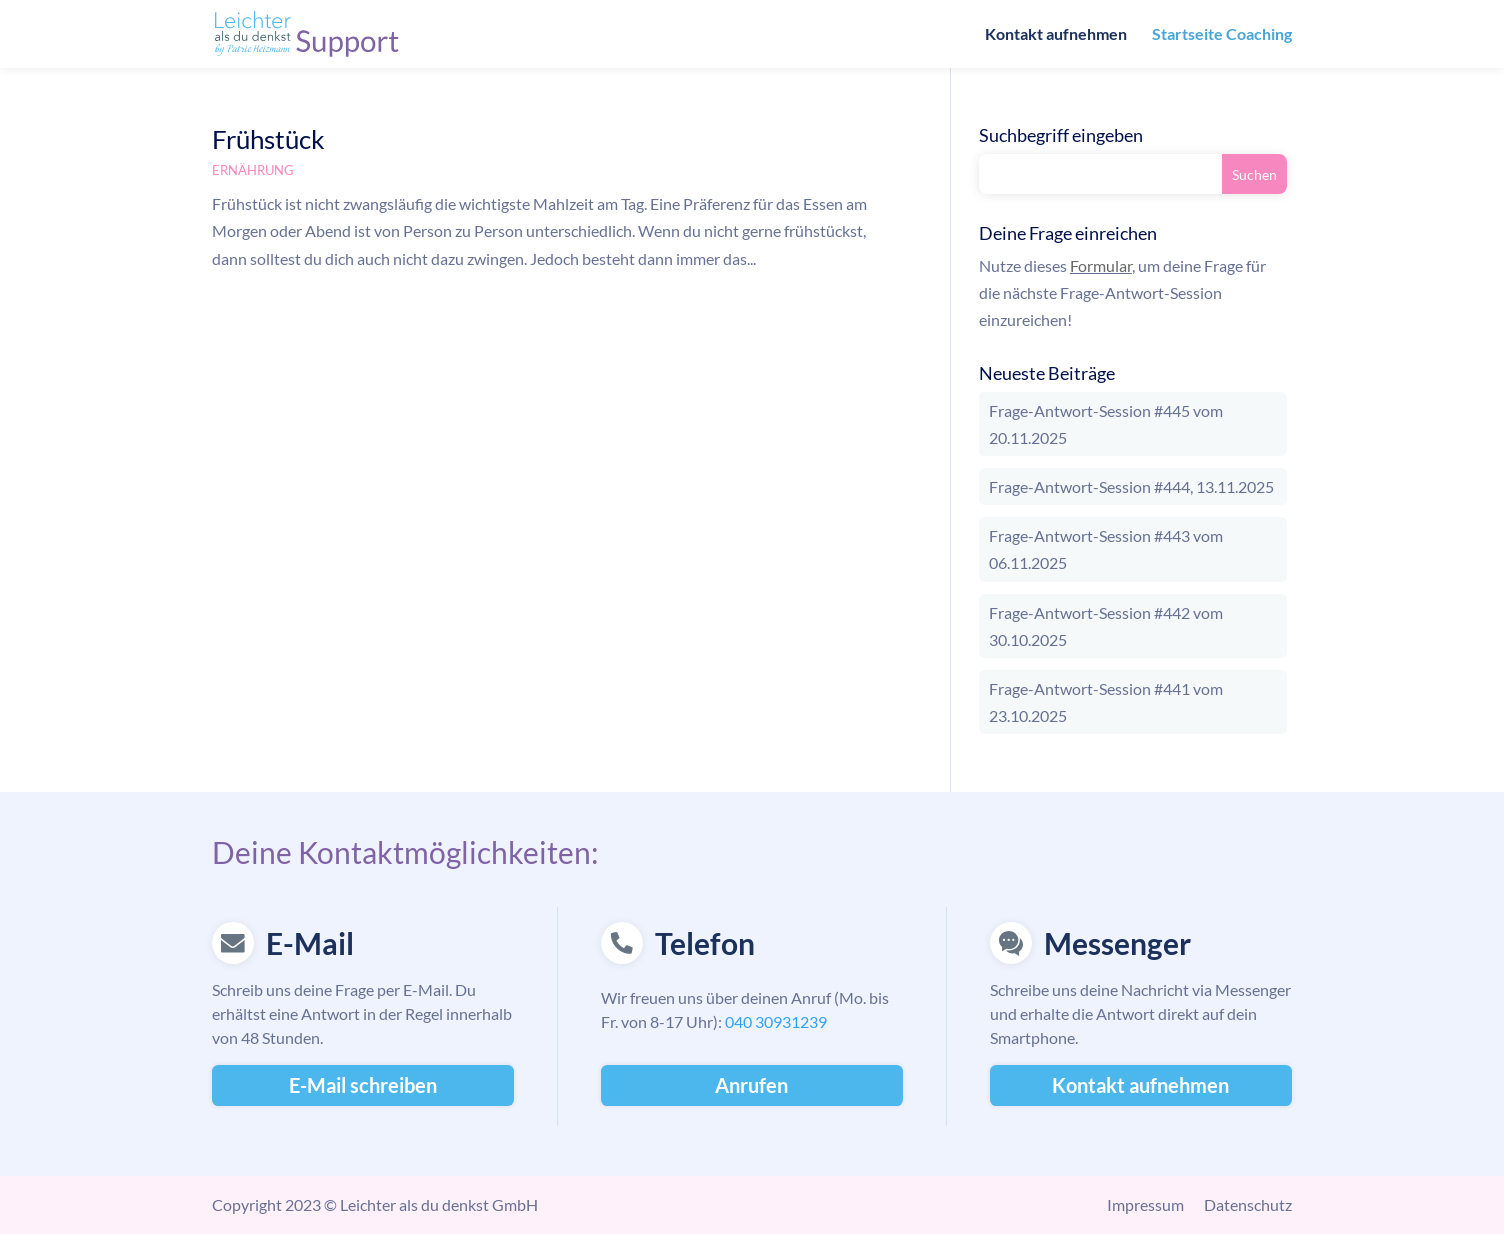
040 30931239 (776, 1021)
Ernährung (253, 170)
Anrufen (751, 1085)
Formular (1101, 265)
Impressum (1145, 1204)
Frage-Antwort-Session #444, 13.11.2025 (1131, 486)
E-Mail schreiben (363, 1085)
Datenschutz (1248, 1204)
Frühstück (268, 139)
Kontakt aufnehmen (1056, 35)
